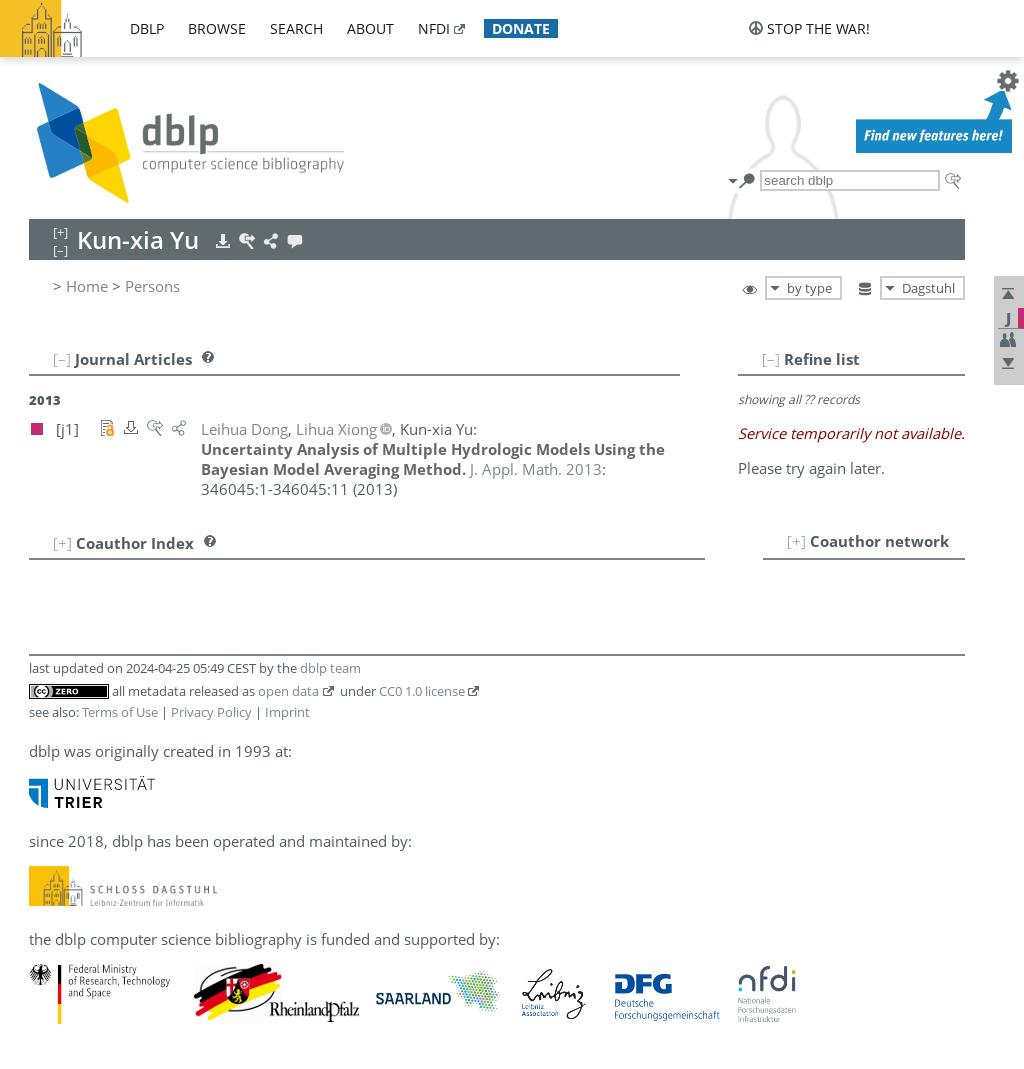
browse (217, 28)
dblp (147, 28)
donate (521, 28)
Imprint (287, 712)
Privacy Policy (211, 712)
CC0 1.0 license (422, 691)
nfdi (434, 28)
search (296, 28)
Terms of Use (120, 712)
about (370, 28)
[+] (796, 541)
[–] (771, 359)
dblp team (330, 668)
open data (288, 691)
